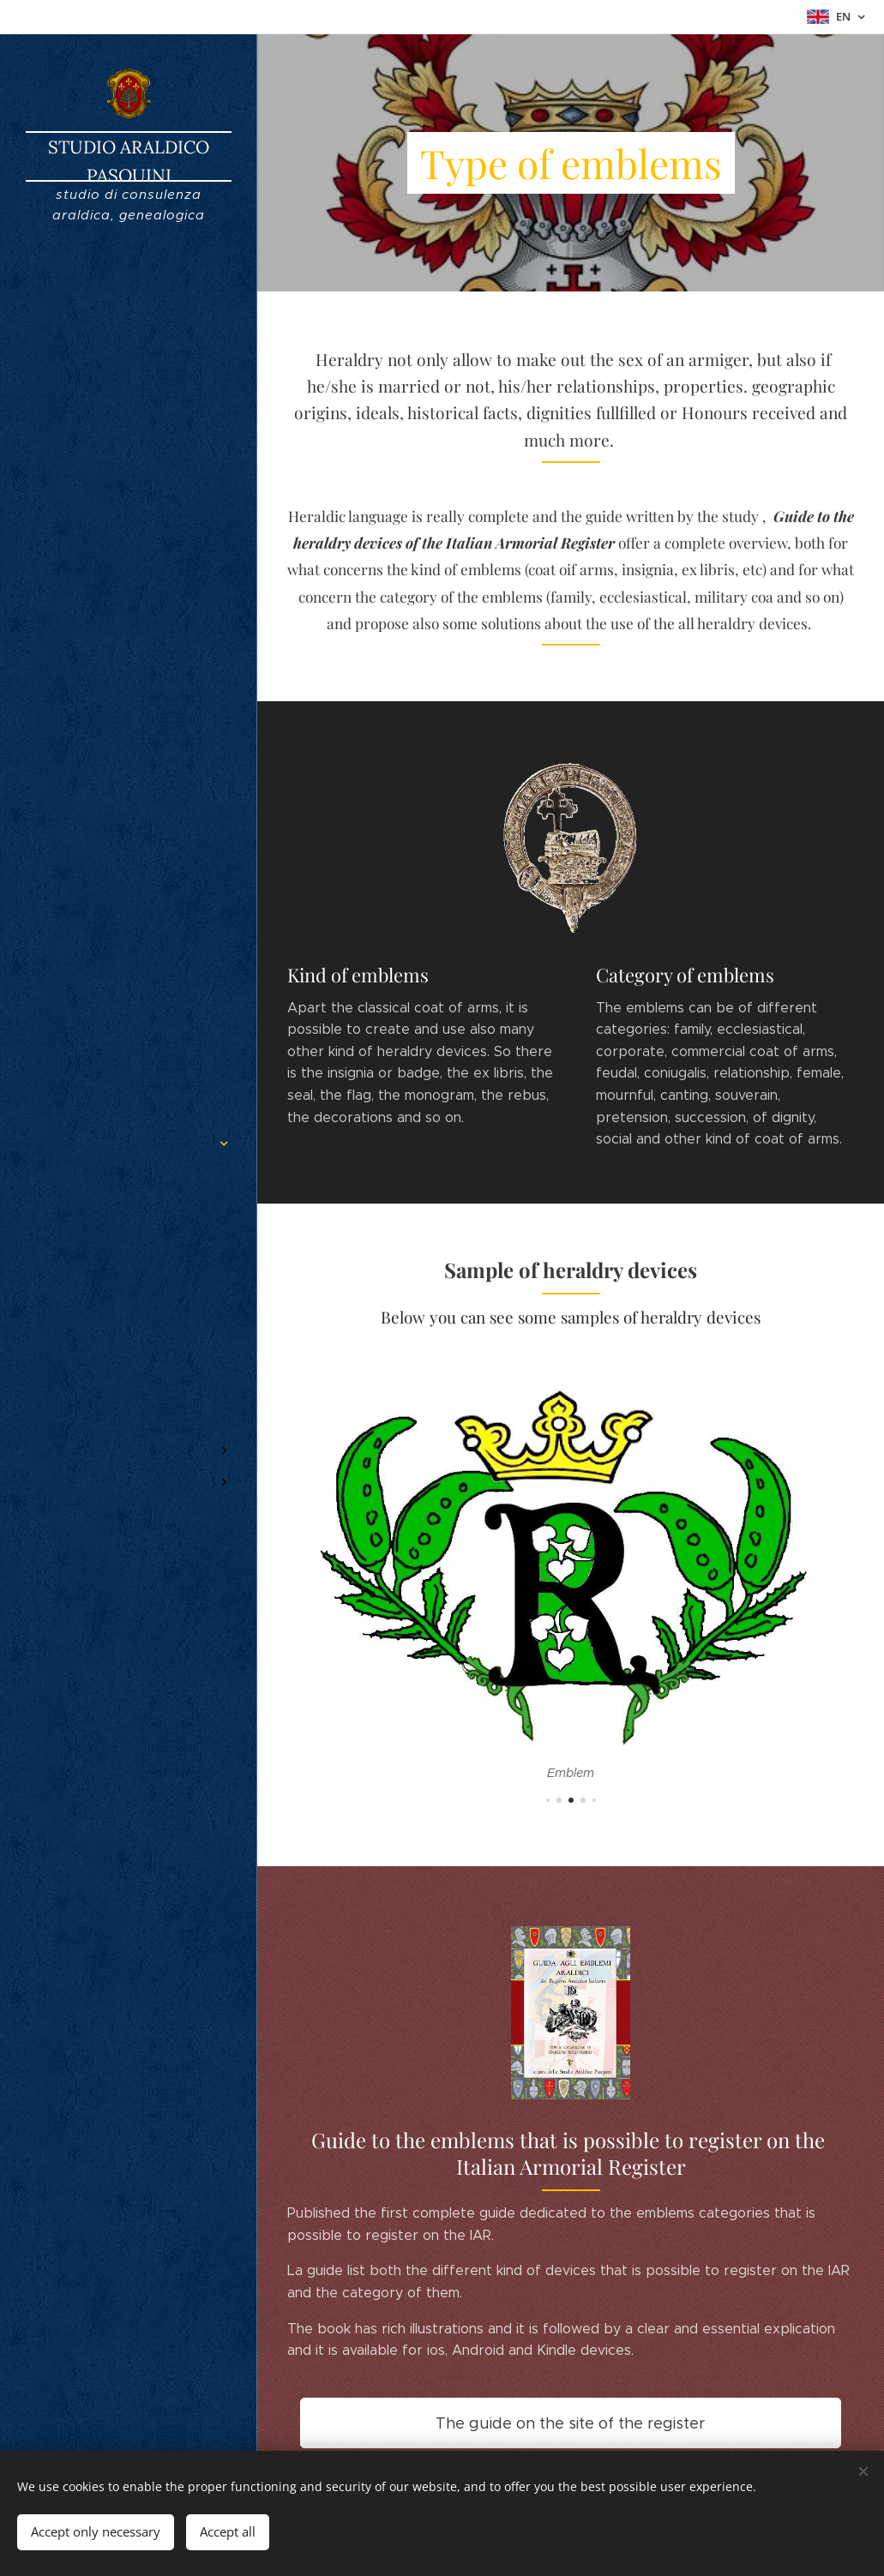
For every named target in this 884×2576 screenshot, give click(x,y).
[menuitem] (128, 1092)
